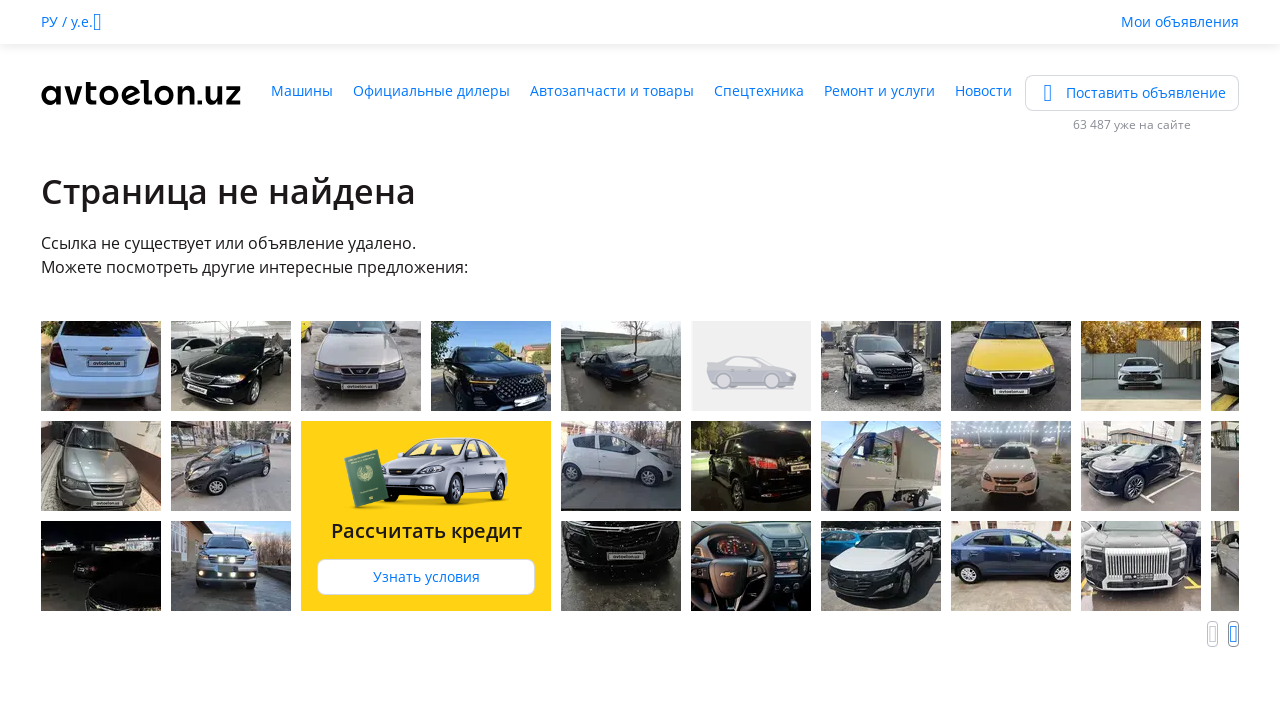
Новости (983, 90)
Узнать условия (426, 576)
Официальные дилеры (431, 90)
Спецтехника (759, 90)
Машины (302, 90)
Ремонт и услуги (879, 90)
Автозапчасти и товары (612, 90)
